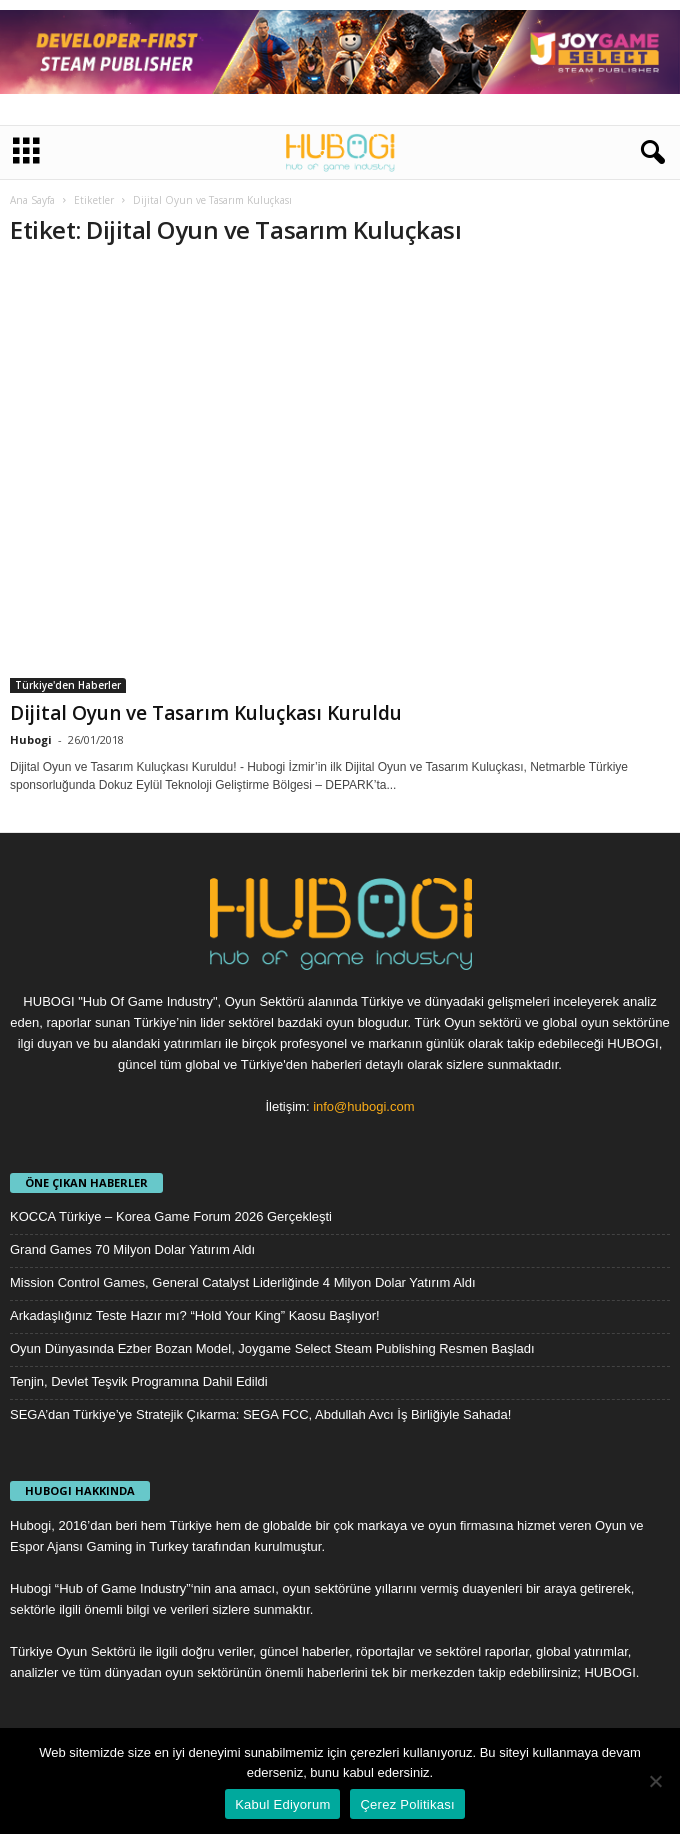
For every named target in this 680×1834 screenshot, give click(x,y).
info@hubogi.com (363, 1106)
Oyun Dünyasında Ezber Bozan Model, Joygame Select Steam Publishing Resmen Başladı (272, 1348)
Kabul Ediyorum (282, 1804)
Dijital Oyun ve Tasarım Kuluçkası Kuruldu (206, 713)
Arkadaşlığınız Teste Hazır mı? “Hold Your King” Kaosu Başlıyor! (195, 1315)
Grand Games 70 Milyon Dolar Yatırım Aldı (132, 1249)
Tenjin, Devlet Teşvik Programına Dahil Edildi (139, 1381)
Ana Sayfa (32, 200)
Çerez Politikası (407, 1804)
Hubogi (31, 739)
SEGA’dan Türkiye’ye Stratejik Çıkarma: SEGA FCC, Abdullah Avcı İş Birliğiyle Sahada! (260, 1414)
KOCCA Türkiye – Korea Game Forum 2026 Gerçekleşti (171, 1216)
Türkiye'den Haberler (68, 685)
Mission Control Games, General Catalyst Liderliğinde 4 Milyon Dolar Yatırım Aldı (243, 1282)
